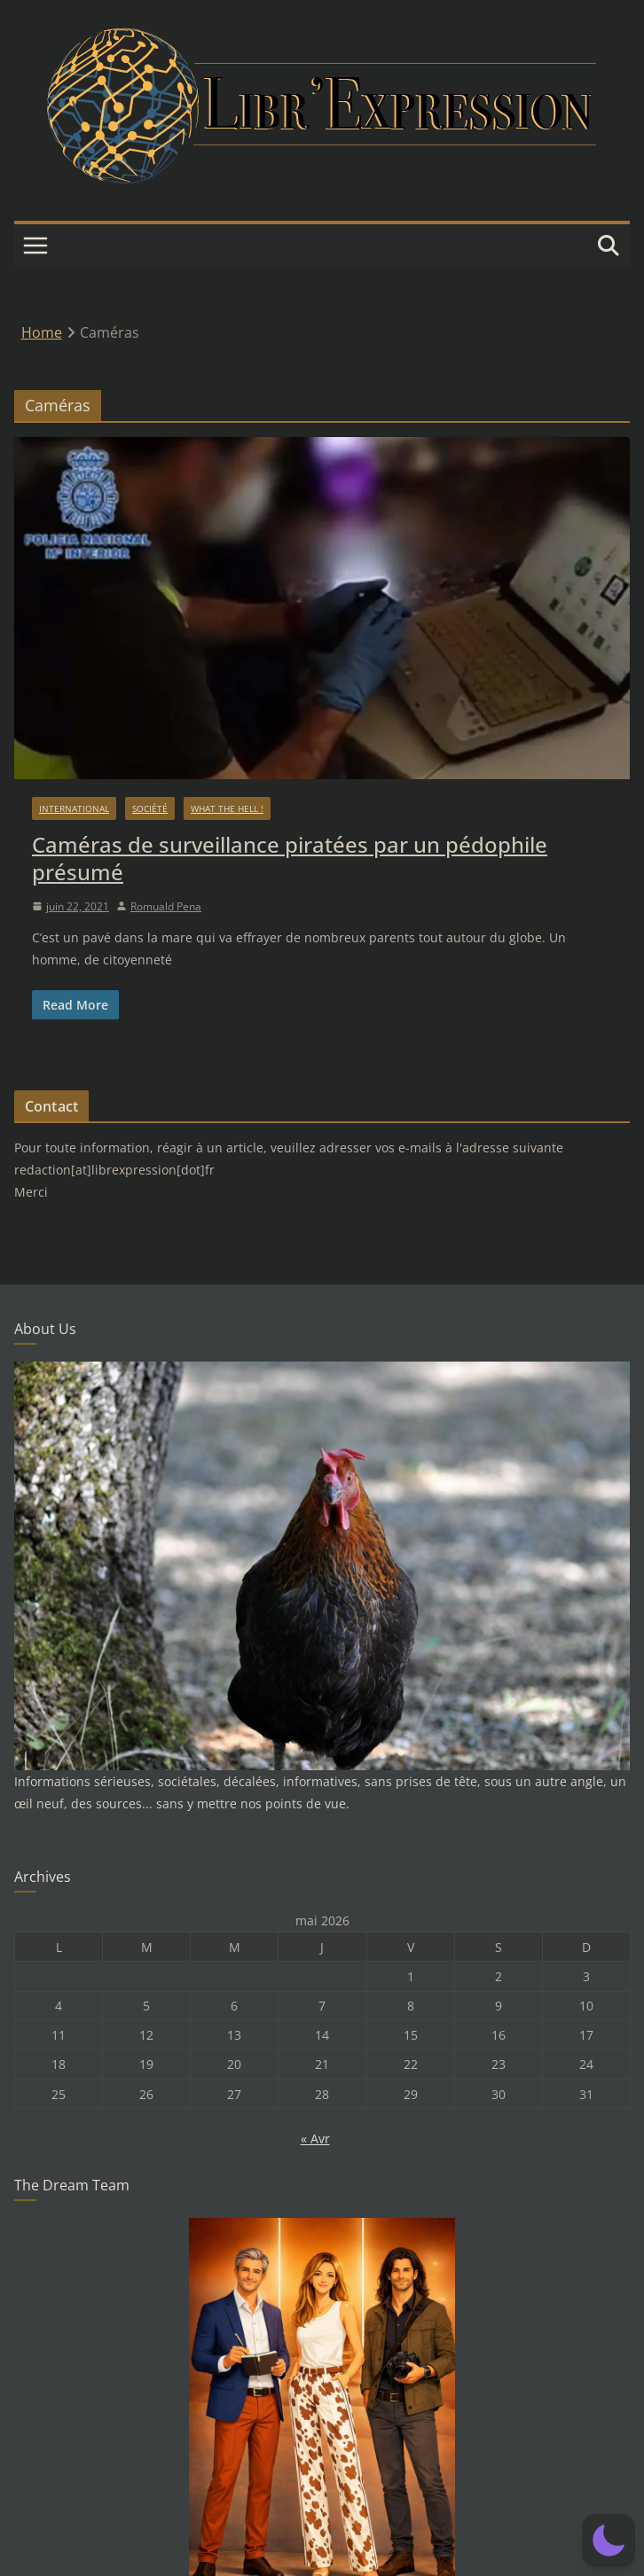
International (74, 808)
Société (150, 808)
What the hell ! (227, 808)
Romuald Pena (165, 906)
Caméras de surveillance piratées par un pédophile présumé (289, 858)
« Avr (315, 2138)
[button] (608, 2540)
